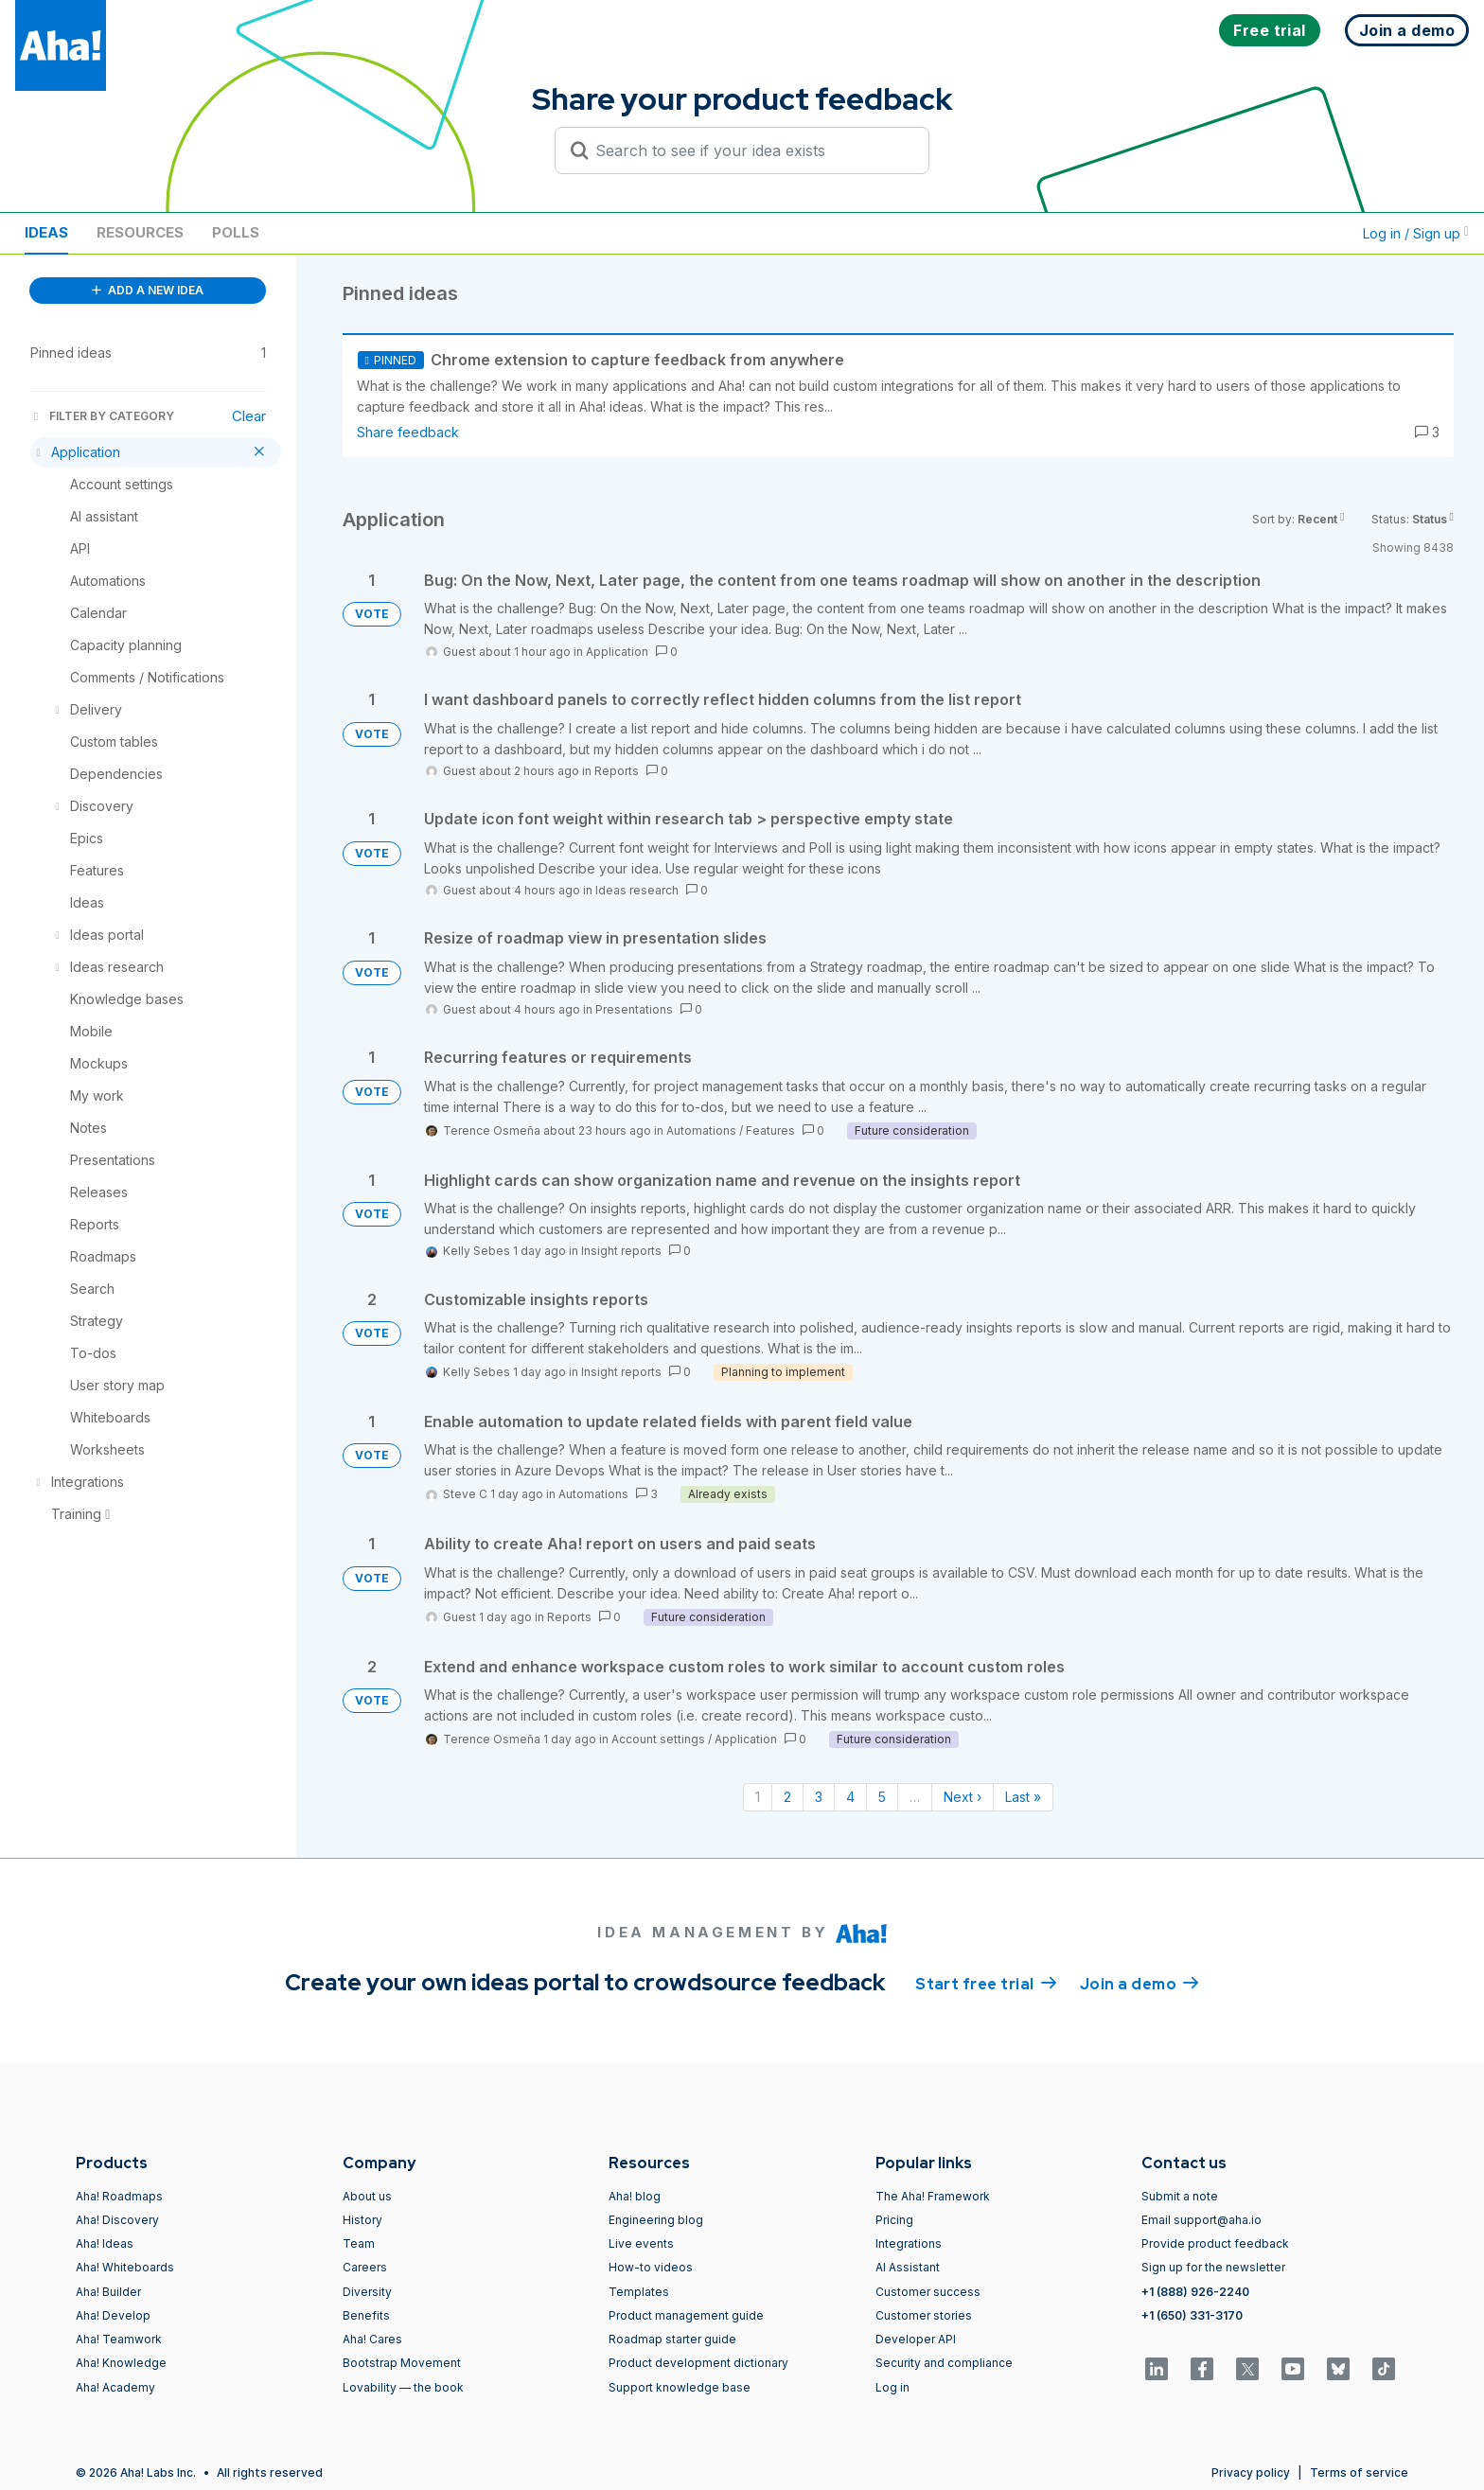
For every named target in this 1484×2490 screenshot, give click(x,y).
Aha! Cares (372, 2339)
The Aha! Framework (932, 2196)
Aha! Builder (108, 2292)
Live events (641, 2243)
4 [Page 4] (850, 1797)
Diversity (367, 2292)
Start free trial (986, 1982)
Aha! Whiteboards (125, 2267)
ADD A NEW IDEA (147, 290)
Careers (365, 2267)
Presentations (634, 1009)
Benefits (366, 2315)
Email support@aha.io (1201, 2220)
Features (770, 1130)
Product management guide (686, 2315)
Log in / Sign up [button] (1416, 233)
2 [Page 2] (787, 1797)
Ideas (46, 232)
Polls (235, 232)
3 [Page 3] (818, 1797)
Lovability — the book (403, 2387)
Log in (892, 2387)
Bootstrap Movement (402, 2363)
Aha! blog (635, 2196)
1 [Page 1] (757, 1797)
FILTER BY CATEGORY (102, 416)
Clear (249, 416)
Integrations (908, 2243)
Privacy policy (1250, 2472)
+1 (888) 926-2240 (1195, 2292)
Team (359, 2243)
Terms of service (1359, 2472)
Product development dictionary (698, 2363)
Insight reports (621, 1251)
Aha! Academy (115, 2387)
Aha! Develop (113, 2315)
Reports (616, 771)
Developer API (915, 2339)
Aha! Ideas (104, 2243)
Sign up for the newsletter (1213, 2267)
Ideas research (637, 890)
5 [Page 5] (882, 1797)
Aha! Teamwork (119, 2339)
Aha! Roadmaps (119, 2196)
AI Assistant (907, 2267)
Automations (701, 1130)
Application (617, 652)
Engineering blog (656, 2220)
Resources (140, 232)
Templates (639, 2292)
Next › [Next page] (962, 1797)
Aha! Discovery (117, 2220)
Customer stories (923, 2315)
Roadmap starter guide (672, 2339)
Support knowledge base (680, 2387)
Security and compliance (944, 2363)
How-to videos (651, 2267)
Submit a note (1179, 2196)
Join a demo (1139, 1982)
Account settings (658, 1739)
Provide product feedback (1215, 2243)
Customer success (927, 2292)
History (362, 2220)
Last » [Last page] (1023, 1797)
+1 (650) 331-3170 (1192, 2315)
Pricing (894, 2220)
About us (367, 2196)
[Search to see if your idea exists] (750, 150)
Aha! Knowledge (121, 2363)
